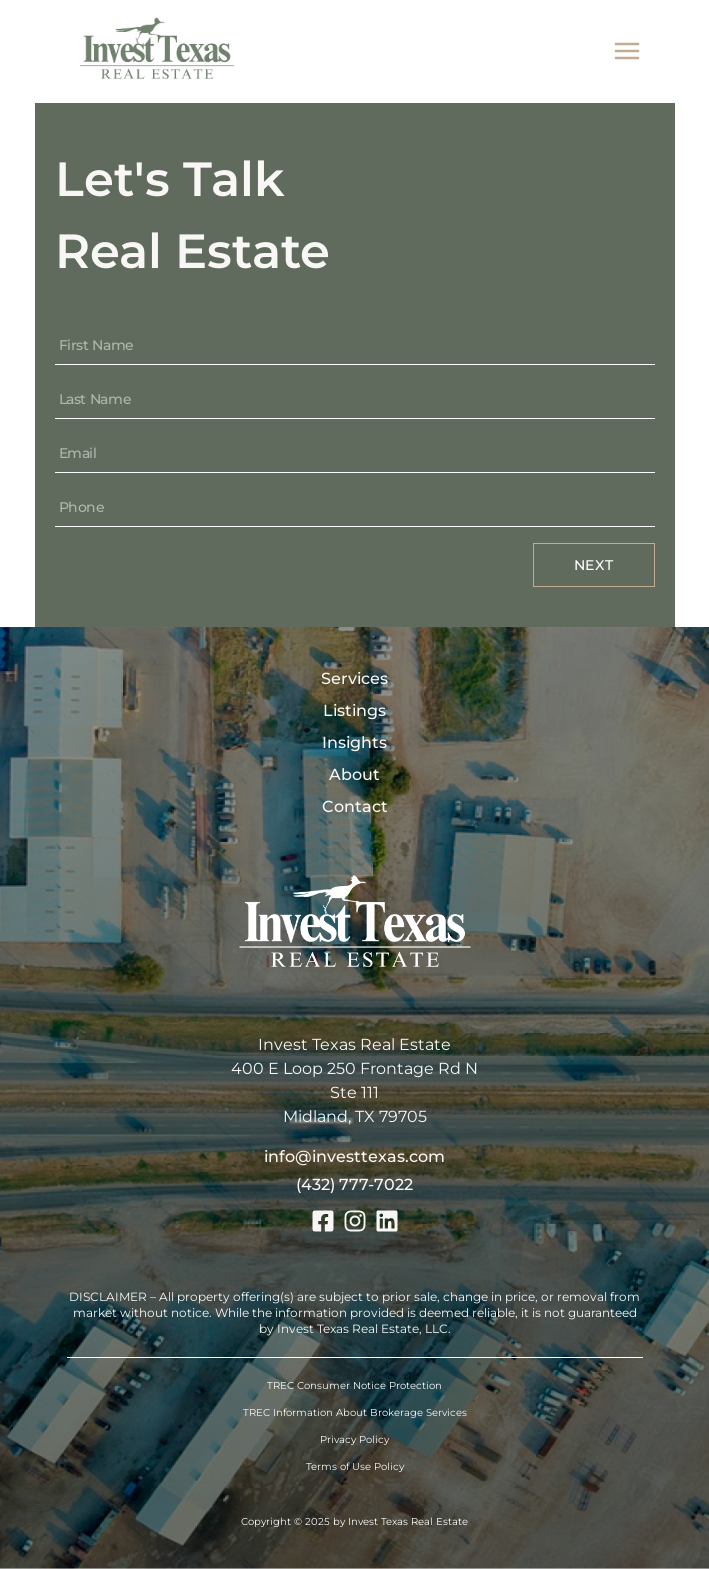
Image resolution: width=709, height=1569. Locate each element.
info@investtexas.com (354, 1156)
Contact (355, 806)
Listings (354, 710)
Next (594, 565)
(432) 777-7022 (354, 1184)
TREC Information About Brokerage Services (355, 1412)
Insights (354, 742)
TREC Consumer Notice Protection (354, 1385)
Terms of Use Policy (355, 1466)
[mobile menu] (627, 51)
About (354, 774)
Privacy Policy (354, 1439)
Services (354, 678)
